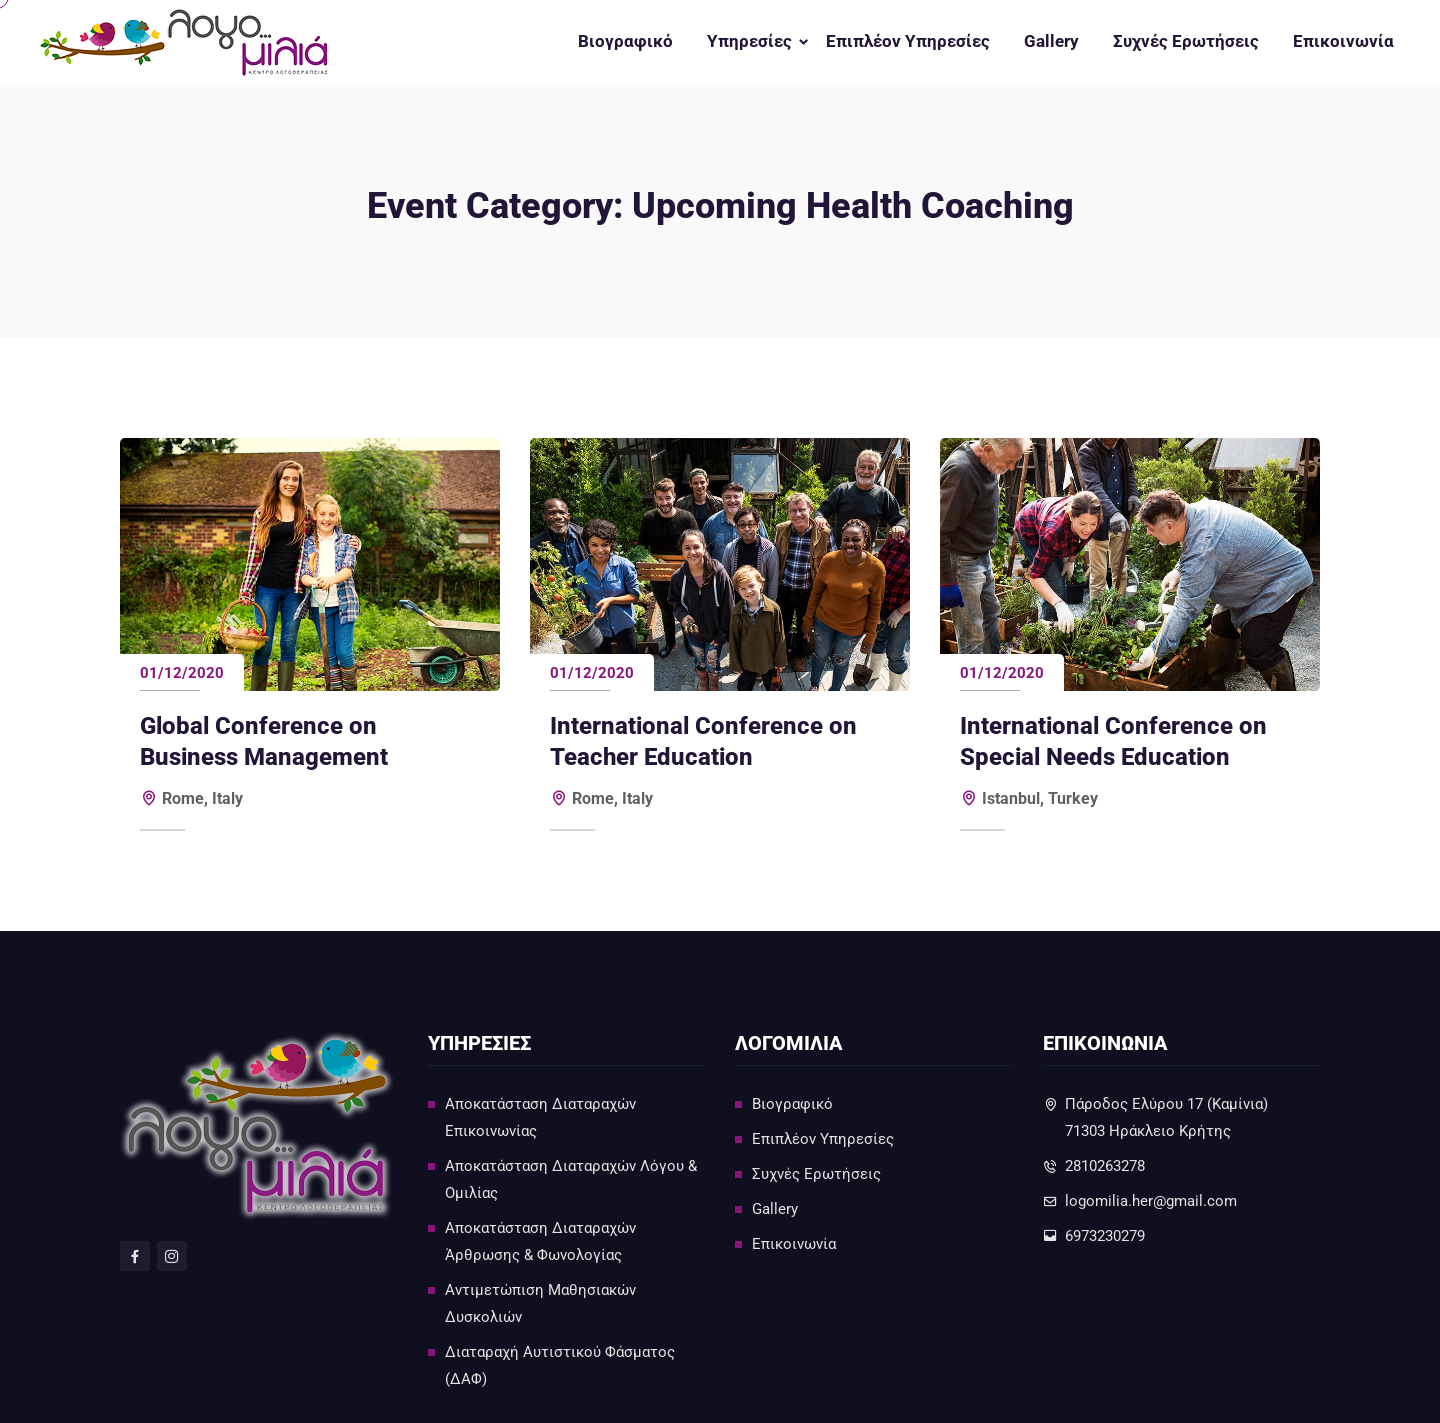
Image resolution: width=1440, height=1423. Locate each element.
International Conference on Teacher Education (703, 741)
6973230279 (1105, 1236)
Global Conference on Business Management (264, 741)
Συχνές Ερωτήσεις (1186, 41)
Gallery (1051, 41)
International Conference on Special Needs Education (1113, 741)
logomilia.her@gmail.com (1151, 1201)
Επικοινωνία (1343, 41)
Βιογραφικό (625, 41)
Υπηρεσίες (749, 41)
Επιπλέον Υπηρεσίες (908, 41)
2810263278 (1105, 1166)
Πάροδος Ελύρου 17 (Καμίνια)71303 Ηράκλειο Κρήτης (1166, 1117)
